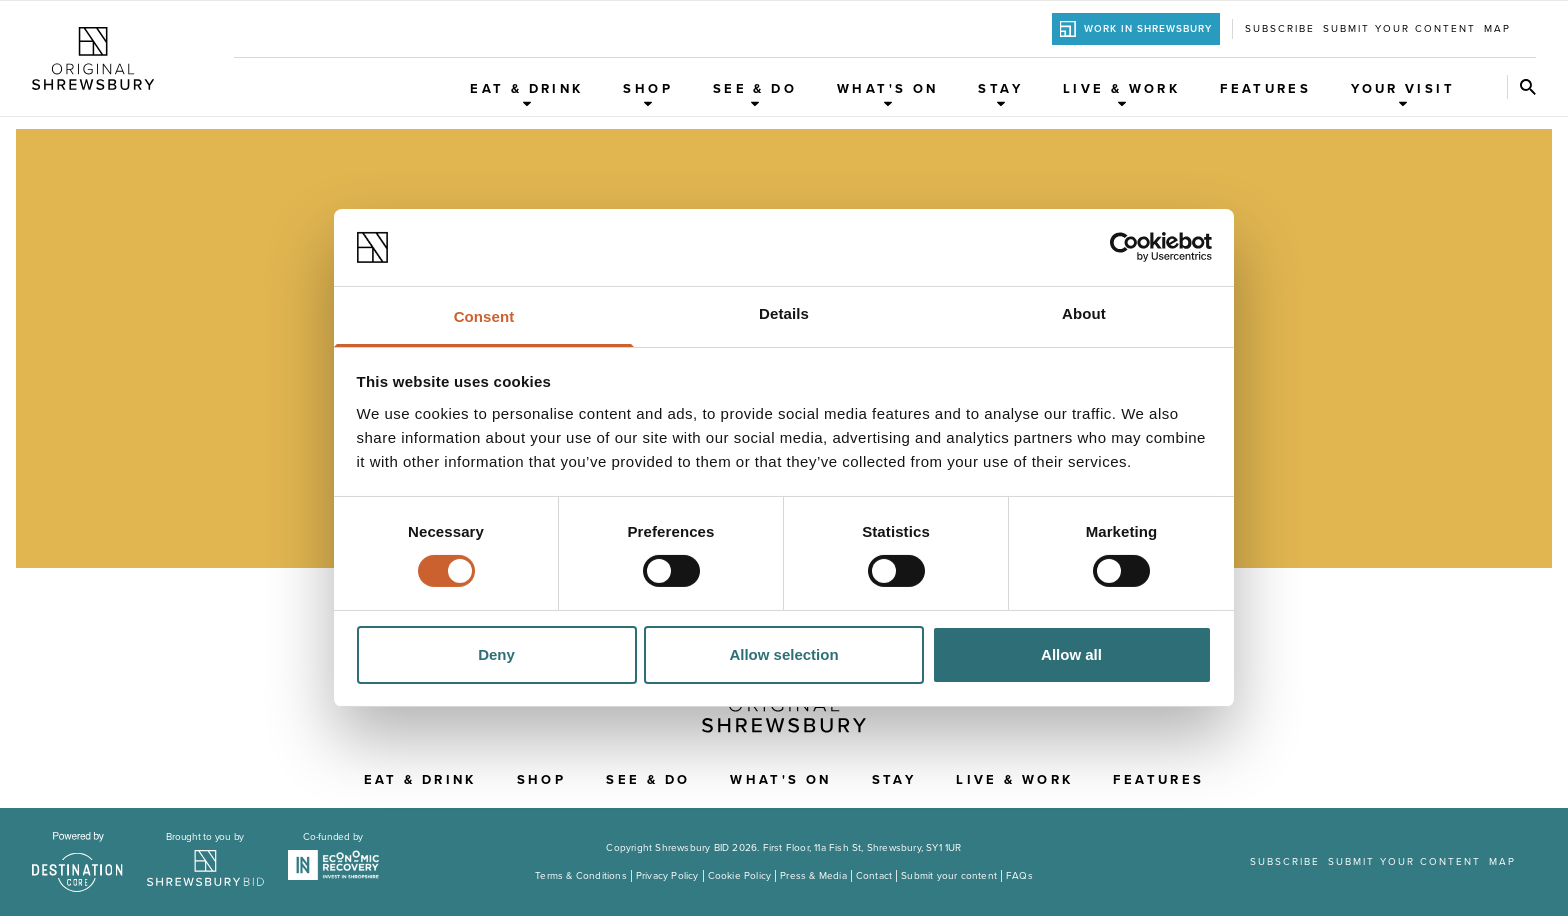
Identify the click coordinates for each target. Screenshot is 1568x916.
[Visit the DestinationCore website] (77, 862)
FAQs (1019, 876)
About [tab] (1084, 313)
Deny (496, 654)
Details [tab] (784, 313)
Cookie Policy (740, 876)
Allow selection (783, 654)
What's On (887, 94)
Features (1265, 89)
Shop (648, 94)
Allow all (1071, 654)
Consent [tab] (484, 316)
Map (1497, 29)
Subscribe (1280, 29)
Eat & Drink (526, 94)
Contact (874, 876)
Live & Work (1121, 94)
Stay (1000, 94)
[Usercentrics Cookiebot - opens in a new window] (1124, 247)
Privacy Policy (667, 876)
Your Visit (1403, 94)
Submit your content (1399, 29)
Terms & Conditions (581, 876)
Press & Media (813, 876)
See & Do (755, 94)
